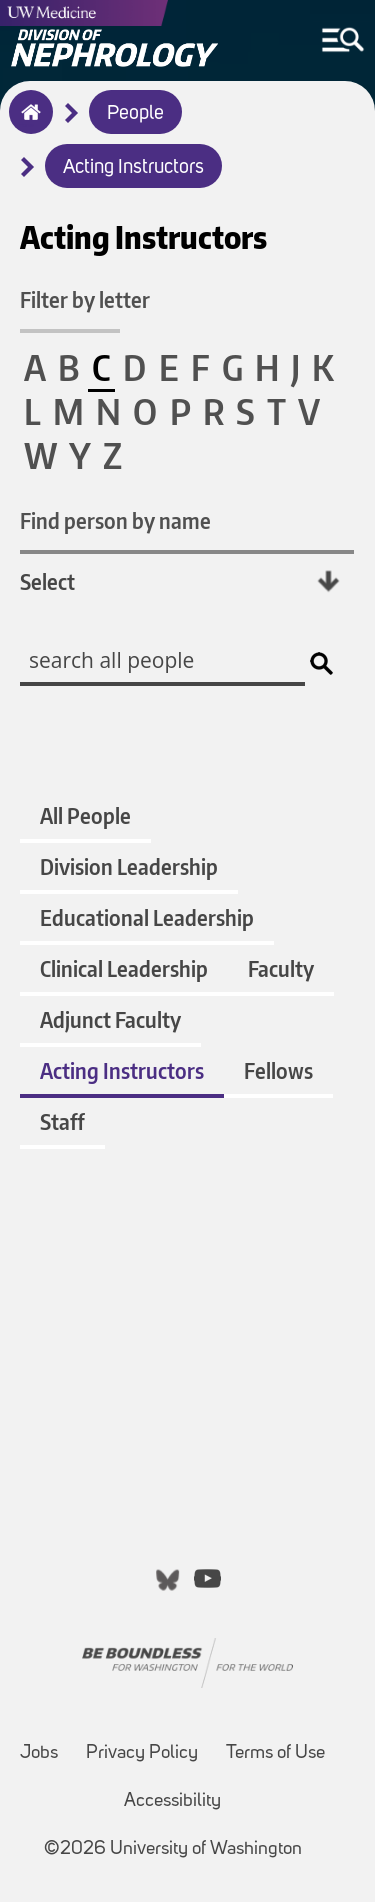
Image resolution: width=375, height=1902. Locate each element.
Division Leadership (129, 866)
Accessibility (172, 1801)
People (135, 114)
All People (85, 815)
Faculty (281, 968)
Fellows (278, 1070)
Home (26, 125)
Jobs (39, 1753)
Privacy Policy (142, 1753)
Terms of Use (275, 1753)
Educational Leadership (147, 917)
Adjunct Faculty (110, 1019)
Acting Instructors (133, 168)
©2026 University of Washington (173, 1849)
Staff (62, 1121)
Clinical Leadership (124, 968)
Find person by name (115, 520)
